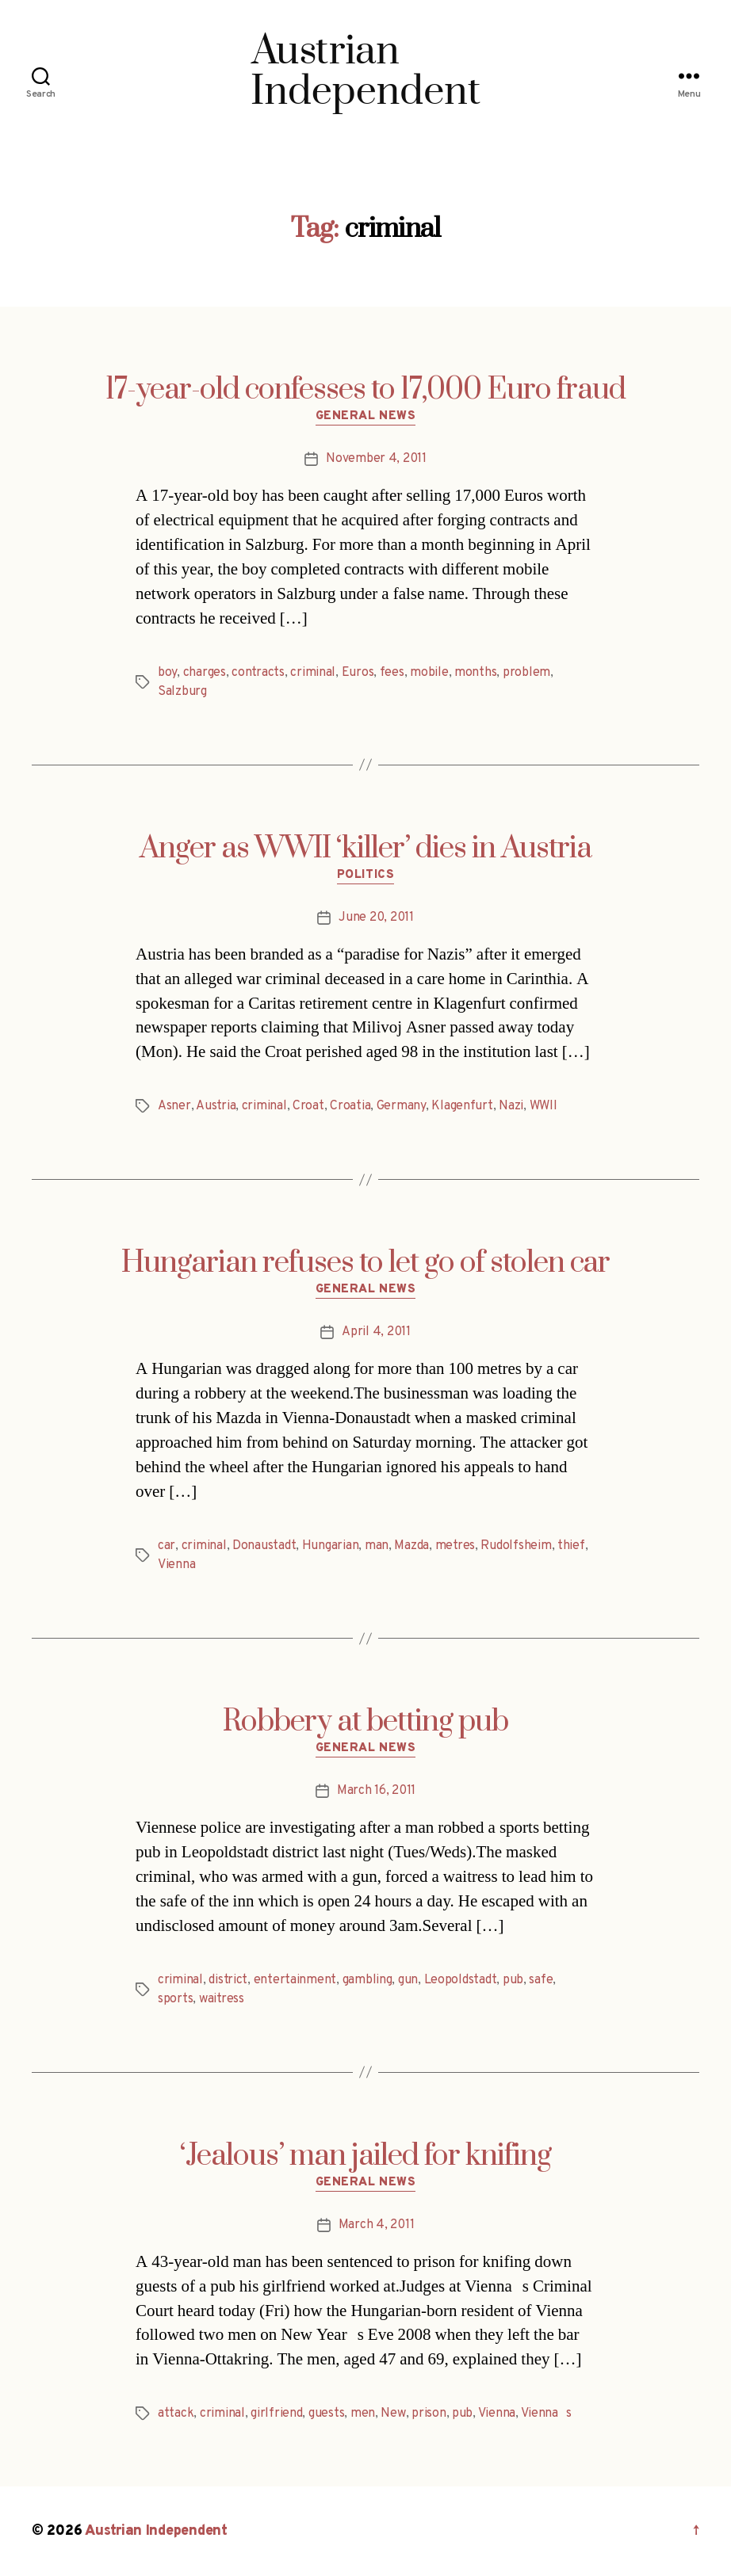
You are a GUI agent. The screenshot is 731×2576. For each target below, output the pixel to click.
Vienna (176, 1565)
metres (455, 1546)
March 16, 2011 (376, 1791)
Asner (174, 1106)
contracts (258, 673)
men (362, 2413)
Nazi (511, 1106)
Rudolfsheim (515, 1546)
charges (204, 673)
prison (428, 2413)
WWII (543, 1106)
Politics (365, 875)
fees (392, 673)
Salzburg (182, 692)
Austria (215, 1106)
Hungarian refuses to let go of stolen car (365, 1263)
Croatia (350, 1106)
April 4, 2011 (376, 1332)
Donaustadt (264, 1546)
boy (167, 673)
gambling (367, 1980)
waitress (221, 1999)
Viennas (546, 2413)
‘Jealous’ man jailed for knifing (365, 2156)
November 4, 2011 (376, 459)
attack (175, 2413)
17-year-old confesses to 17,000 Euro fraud (365, 390)
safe (541, 1980)
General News (366, 417)
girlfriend (276, 2413)
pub (513, 1980)
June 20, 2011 (376, 917)
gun (408, 1980)
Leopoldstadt (460, 1980)
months (475, 673)
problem (526, 673)
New (393, 2413)
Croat (308, 1106)
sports (175, 1999)
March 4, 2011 (377, 2225)
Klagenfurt (461, 1106)
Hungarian (330, 1546)
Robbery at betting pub (365, 1722)
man (376, 1546)
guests (326, 2413)
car (166, 1546)
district (228, 1980)
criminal (312, 673)
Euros (358, 673)
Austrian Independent (156, 2531)
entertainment (295, 1980)
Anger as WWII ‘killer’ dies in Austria (365, 849)
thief (571, 1546)
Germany (401, 1106)
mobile (429, 673)
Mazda (411, 1546)
